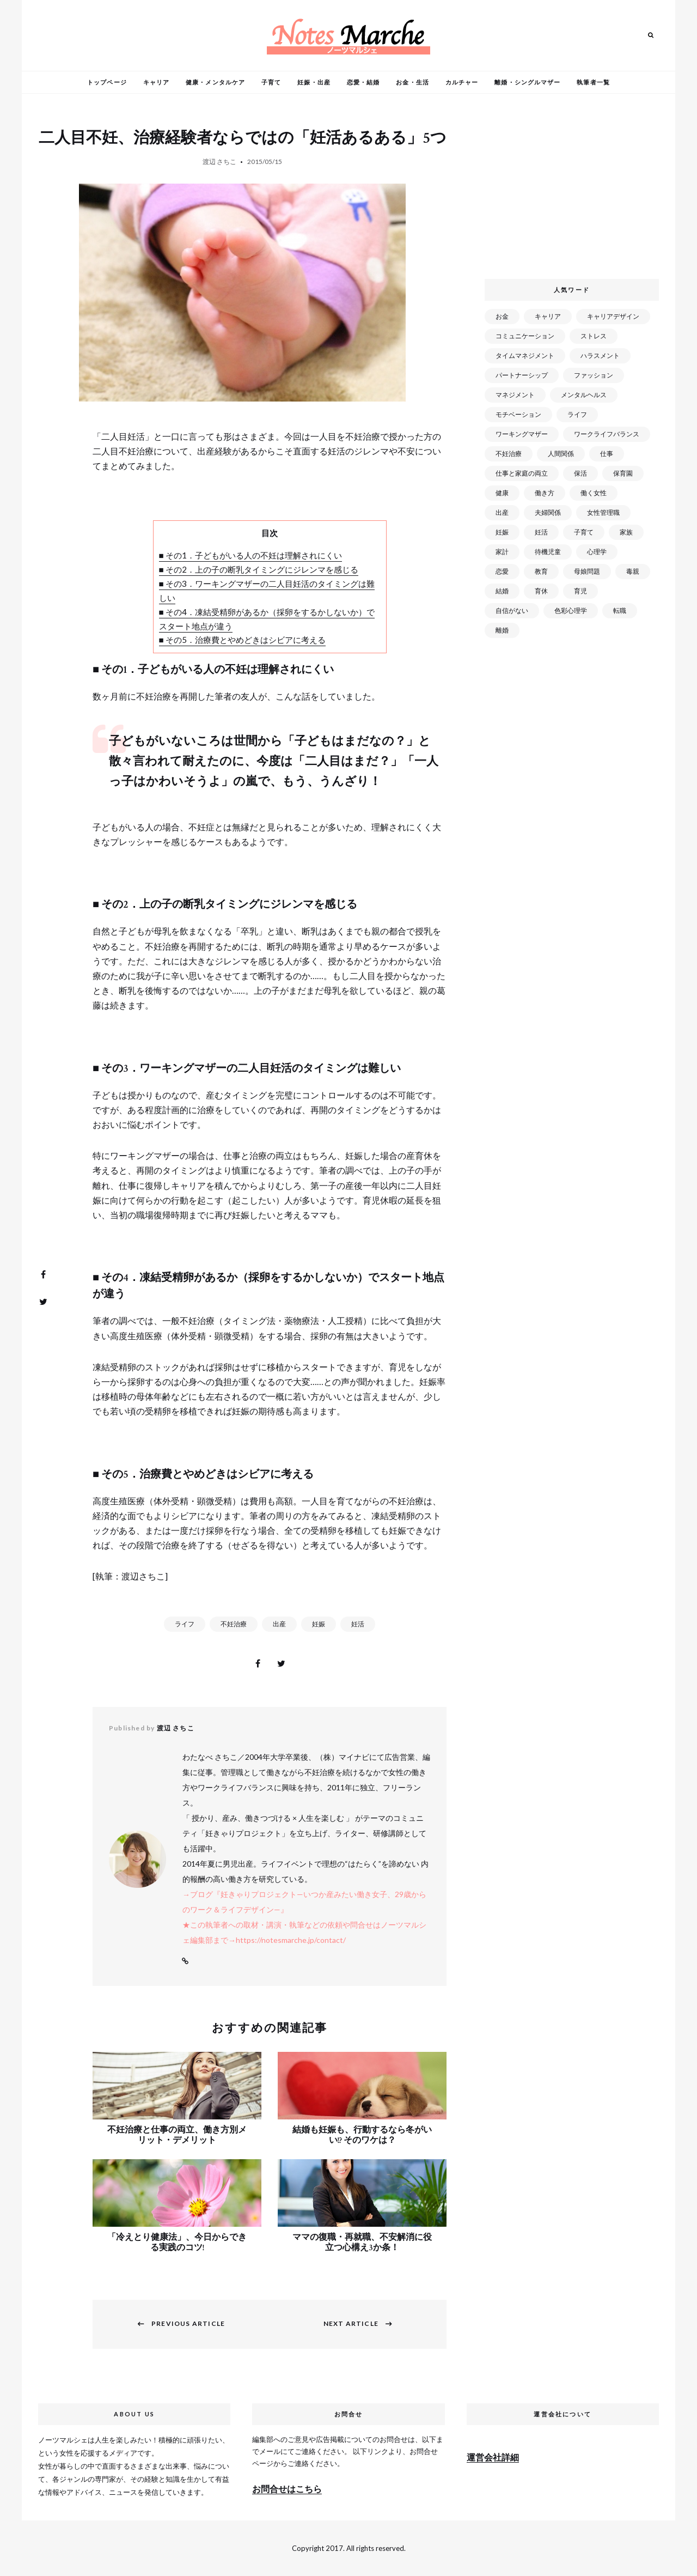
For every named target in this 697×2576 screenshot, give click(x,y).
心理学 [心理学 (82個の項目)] (597, 552)
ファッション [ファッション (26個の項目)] (593, 375)
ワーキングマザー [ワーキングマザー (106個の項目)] (522, 434)
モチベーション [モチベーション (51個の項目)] (518, 414)
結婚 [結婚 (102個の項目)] (502, 591)
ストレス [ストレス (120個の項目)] (593, 336)
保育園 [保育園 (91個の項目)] (623, 473)
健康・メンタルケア (215, 82)
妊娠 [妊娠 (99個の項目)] (502, 532)
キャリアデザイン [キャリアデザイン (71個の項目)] (613, 316)
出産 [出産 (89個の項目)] (502, 512)
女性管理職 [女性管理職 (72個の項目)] (603, 512)
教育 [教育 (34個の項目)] (541, 571)
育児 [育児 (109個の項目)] (580, 591)
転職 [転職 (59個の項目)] (619, 610)
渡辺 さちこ (219, 161)
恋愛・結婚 (363, 82)
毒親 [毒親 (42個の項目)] (632, 571)
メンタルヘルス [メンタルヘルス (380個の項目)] (584, 395)
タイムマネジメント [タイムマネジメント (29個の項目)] (525, 355)
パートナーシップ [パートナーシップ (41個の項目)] (522, 375)
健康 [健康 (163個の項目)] (502, 493)
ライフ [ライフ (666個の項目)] (577, 414)
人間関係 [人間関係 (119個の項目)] (561, 453)
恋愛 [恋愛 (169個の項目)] (502, 571)
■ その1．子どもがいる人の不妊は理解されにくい (250, 555)
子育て (271, 82)
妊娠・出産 (314, 82)
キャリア (156, 82)
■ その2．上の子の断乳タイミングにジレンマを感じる (258, 569)
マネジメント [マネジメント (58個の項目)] (515, 395)
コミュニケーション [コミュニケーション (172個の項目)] (525, 336)
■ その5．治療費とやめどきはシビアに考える (242, 640)
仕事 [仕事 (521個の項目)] (606, 453)
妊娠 (318, 1624)
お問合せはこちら (287, 2488)
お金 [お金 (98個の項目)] (502, 316)
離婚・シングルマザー (527, 82)
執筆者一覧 (593, 82)
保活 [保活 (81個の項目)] (580, 473)
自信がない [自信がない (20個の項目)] (512, 610)
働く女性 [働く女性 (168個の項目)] (593, 493)
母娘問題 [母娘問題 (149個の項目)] (587, 571)
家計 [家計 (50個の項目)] (502, 552)
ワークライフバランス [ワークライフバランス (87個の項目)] (606, 434)
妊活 (357, 1624)
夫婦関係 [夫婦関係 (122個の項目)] (548, 512)
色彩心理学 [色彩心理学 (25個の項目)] (570, 610)
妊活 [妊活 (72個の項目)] (541, 532)
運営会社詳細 (493, 2457)
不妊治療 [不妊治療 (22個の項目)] (509, 453)
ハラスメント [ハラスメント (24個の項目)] (600, 355)
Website (185, 1961)
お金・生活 (412, 82)
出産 (279, 1624)
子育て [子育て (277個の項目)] (584, 532)
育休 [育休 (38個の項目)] (541, 591)
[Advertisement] (574, 190)
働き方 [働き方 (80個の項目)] (544, 493)
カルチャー (462, 82)
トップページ (107, 82)
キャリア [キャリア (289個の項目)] (548, 316)
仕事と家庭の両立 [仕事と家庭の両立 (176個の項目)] (522, 473)
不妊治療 (234, 1624)
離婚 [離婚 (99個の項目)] (502, 630)
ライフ (184, 1624)
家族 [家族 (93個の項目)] (626, 532)
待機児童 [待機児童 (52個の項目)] (548, 552)
